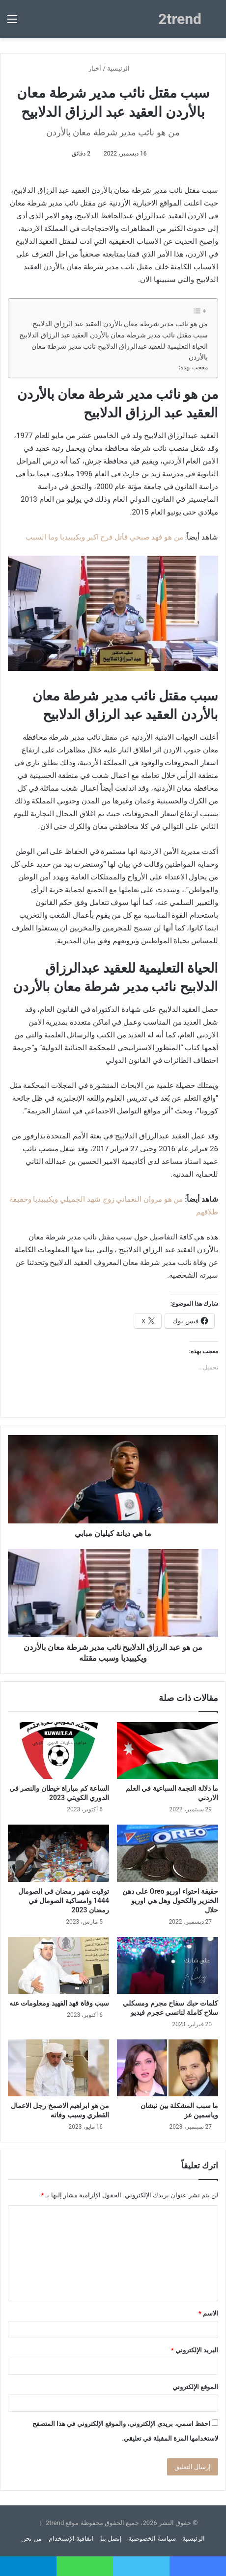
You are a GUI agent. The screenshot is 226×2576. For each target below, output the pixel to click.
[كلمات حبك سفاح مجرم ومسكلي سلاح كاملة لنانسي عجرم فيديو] (167, 1965)
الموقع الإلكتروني (195, 2387)
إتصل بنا (111, 2538)
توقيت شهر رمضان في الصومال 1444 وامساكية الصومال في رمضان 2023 (63, 1900)
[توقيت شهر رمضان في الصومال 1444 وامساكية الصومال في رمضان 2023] (58, 1853)
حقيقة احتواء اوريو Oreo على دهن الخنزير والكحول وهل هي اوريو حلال (170, 1900)
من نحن (31, 2538)
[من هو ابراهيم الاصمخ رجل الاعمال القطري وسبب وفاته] (58, 2067)
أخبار (94, 68)
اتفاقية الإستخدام (71, 2538)
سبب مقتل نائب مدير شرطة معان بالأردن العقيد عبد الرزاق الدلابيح (113, 335)
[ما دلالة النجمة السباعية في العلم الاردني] (167, 1750)
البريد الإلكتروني (194, 2350)
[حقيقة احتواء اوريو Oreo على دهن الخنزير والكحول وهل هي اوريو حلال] (167, 1853)
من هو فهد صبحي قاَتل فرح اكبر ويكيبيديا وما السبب (104, 537)
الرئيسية (122, 68)
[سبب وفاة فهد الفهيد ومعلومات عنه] (58, 1965)
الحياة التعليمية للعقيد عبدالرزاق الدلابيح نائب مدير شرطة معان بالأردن (119, 351)
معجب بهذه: (193, 367)
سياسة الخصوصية (151, 2538)
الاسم (208, 2313)
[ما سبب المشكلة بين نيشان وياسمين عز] (167, 2067)
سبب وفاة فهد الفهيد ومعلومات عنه (59, 2003)
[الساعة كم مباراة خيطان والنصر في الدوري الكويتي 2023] (58, 1750)
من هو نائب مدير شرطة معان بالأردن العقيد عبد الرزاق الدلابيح (120, 324)
